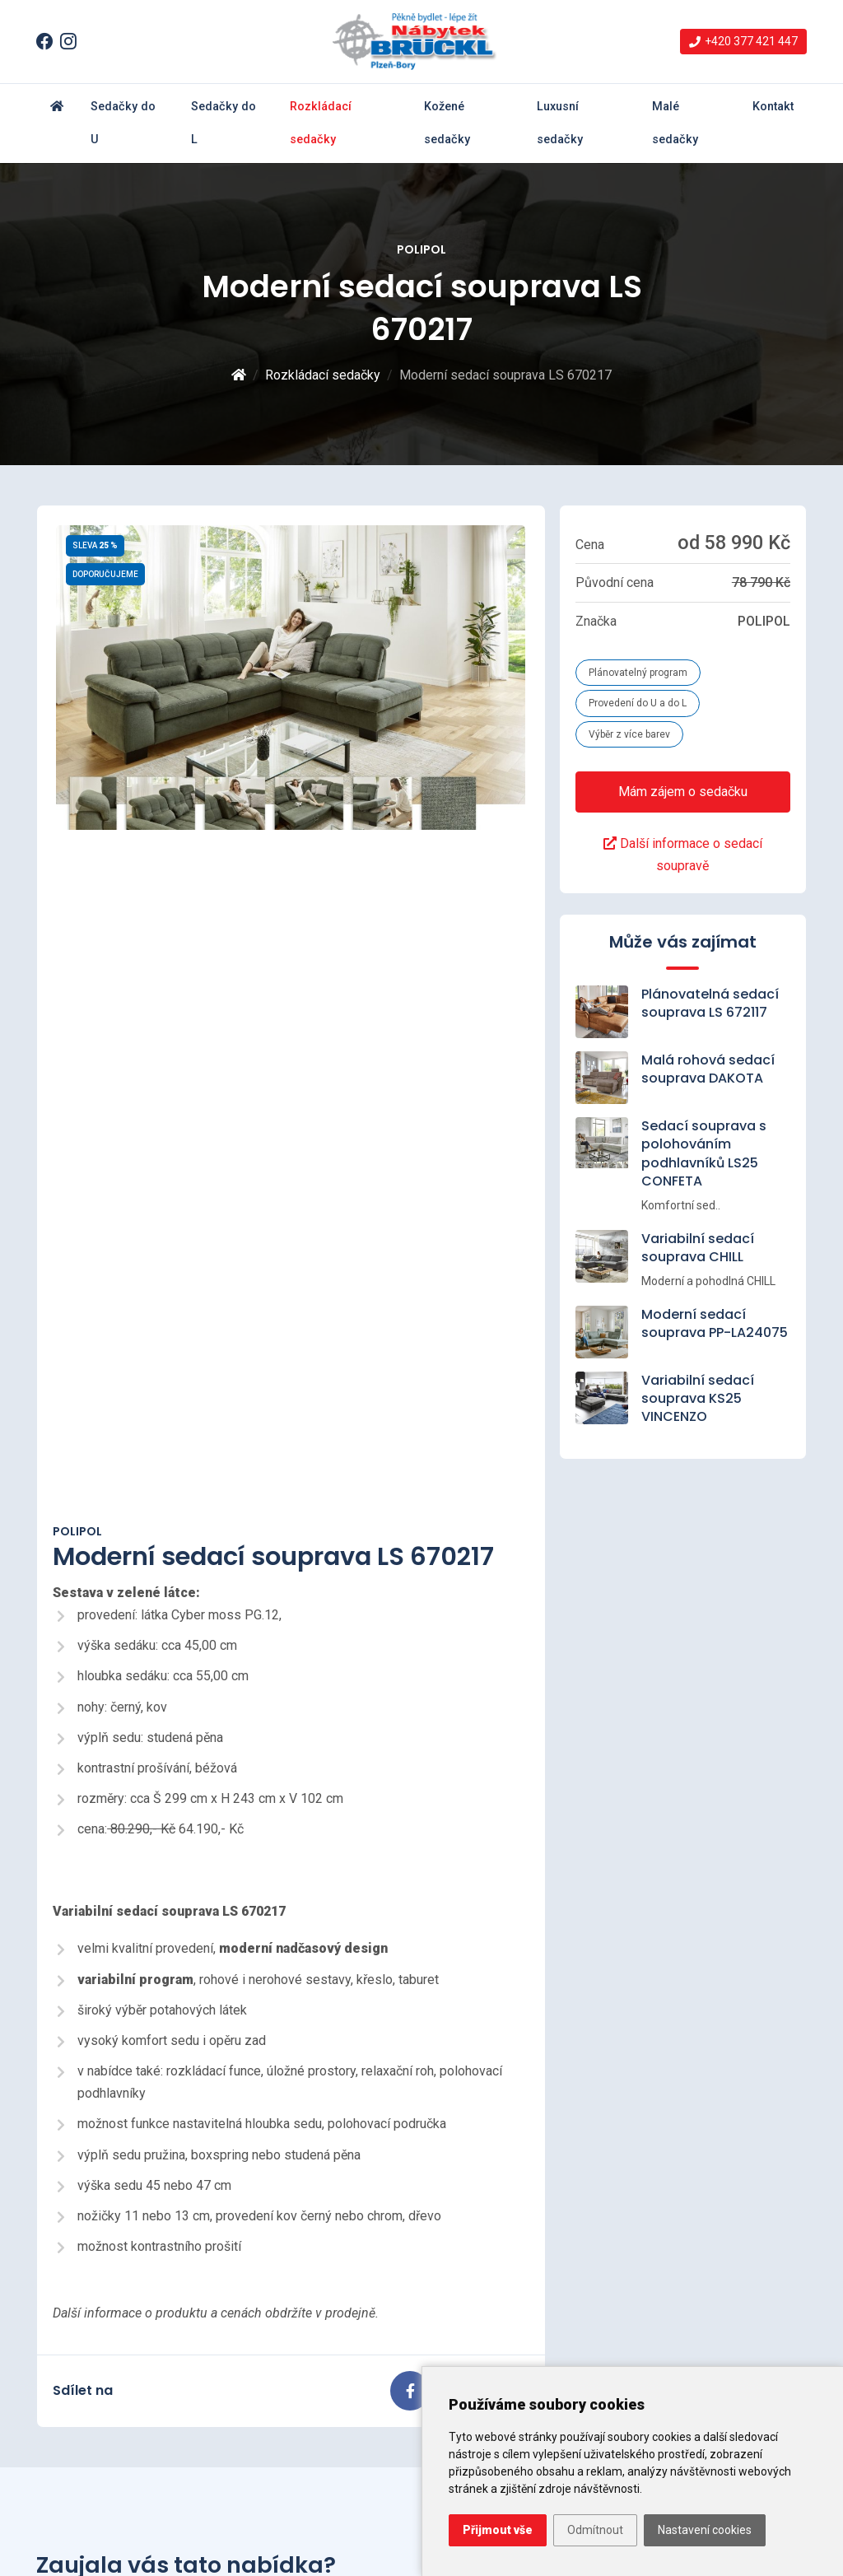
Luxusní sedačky (560, 123)
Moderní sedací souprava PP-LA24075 (714, 1323)
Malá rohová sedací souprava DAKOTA (708, 1069)
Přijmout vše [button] (498, 2529)
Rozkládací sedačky (321, 123)
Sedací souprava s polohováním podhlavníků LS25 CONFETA (703, 1153)
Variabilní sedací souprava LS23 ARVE (349, 2356)
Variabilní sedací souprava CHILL (697, 1247)
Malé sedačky (675, 123)
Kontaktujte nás (684, 2023)
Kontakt (773, 107)
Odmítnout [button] (595, 2529)
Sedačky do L (223, 123)
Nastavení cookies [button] (705, 2529)
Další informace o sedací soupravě (682, 854)
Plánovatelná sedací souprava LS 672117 (710, 1003)
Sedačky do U (123, 123)
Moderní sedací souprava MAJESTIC (352, 2275)
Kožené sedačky (447, 123)
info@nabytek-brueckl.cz (708, 2282)
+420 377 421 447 (690, 2259)
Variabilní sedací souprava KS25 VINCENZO (697, 1399)
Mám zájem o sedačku (683, 791)
